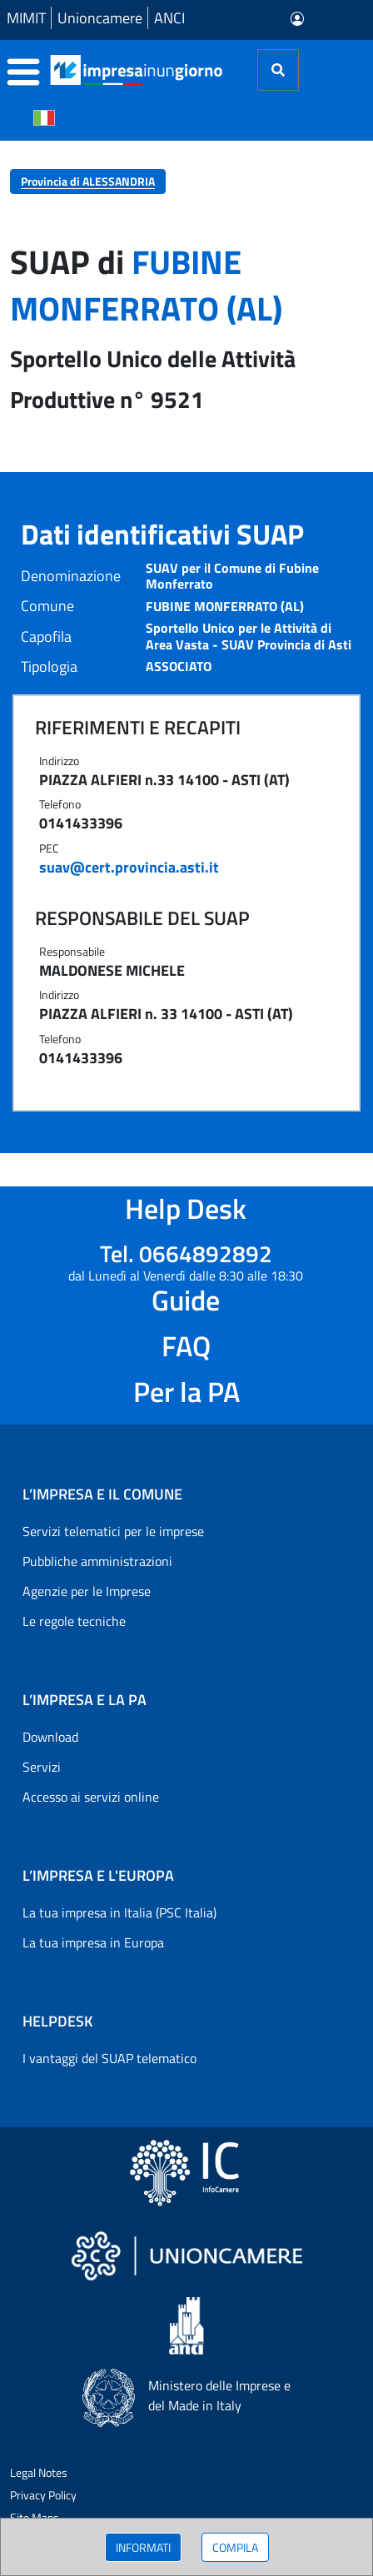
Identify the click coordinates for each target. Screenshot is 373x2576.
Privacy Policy (43, 2495)
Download (50, 1737)
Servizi (41, 1767)
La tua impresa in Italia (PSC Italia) (119, 1912)
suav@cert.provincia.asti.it (129, 867)
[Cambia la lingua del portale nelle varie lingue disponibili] (44, 116)
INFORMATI (143, 2547)
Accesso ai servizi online (90, 1797)
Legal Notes (38, 2472)
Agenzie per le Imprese (86, 1591)
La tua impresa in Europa (93, 1942)
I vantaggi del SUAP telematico (109, 2058)
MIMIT (26, 18)
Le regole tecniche (74, 1621)
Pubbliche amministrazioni (97, 1561)
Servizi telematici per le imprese (113, 1531)
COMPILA (235, 2547)
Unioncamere (99, 18)
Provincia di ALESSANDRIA (88, 181)
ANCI (169, 18)
